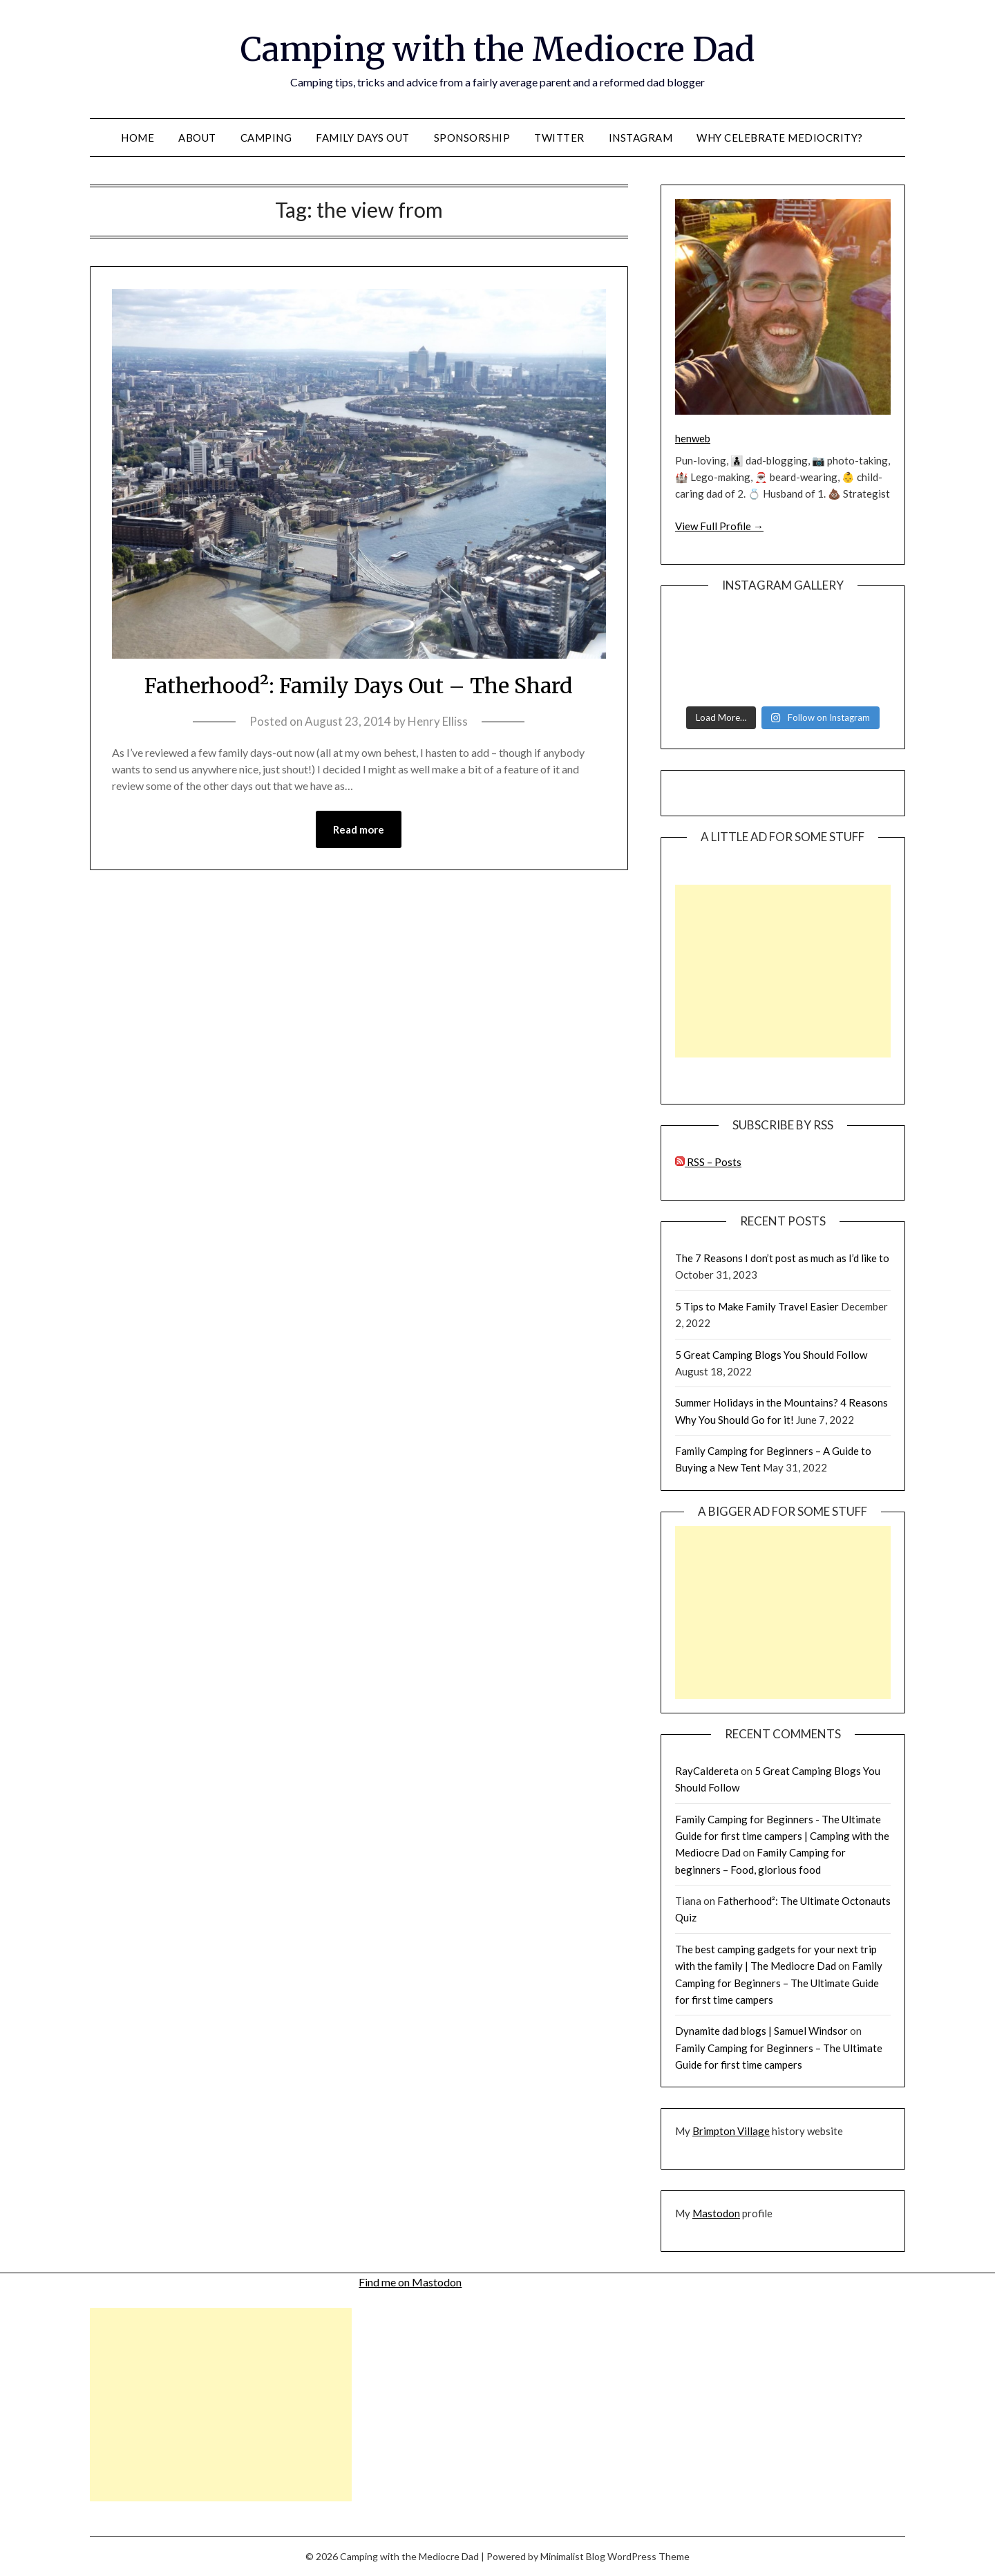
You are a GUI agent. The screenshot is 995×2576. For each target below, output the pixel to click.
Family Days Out (363, 137)
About (197, 137)
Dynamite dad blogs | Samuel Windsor (761, 2030)
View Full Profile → (719, 526)
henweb (692, 438)
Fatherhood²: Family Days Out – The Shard (358, 686)
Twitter (559, 137)
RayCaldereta (707, 1771)
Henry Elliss (438, 721)
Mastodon (716, 2213)
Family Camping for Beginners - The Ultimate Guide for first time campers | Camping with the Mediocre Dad (782, 1836)
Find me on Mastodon (410, 2281)
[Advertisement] (783, 971)
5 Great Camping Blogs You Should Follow (771, 1354)
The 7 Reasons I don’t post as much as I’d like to (782, 1258)
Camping (266, 137)
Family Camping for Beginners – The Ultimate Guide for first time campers (778, 1982)
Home (137, 137)
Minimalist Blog (572, 2556)
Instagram (641, 137)
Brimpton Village (731, 2131)
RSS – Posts (708, 1162)
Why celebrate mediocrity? (779, 137)
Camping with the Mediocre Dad (497, 49)
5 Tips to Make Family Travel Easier (757, 1306)
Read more (358, 829)
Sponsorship (472, 137)
